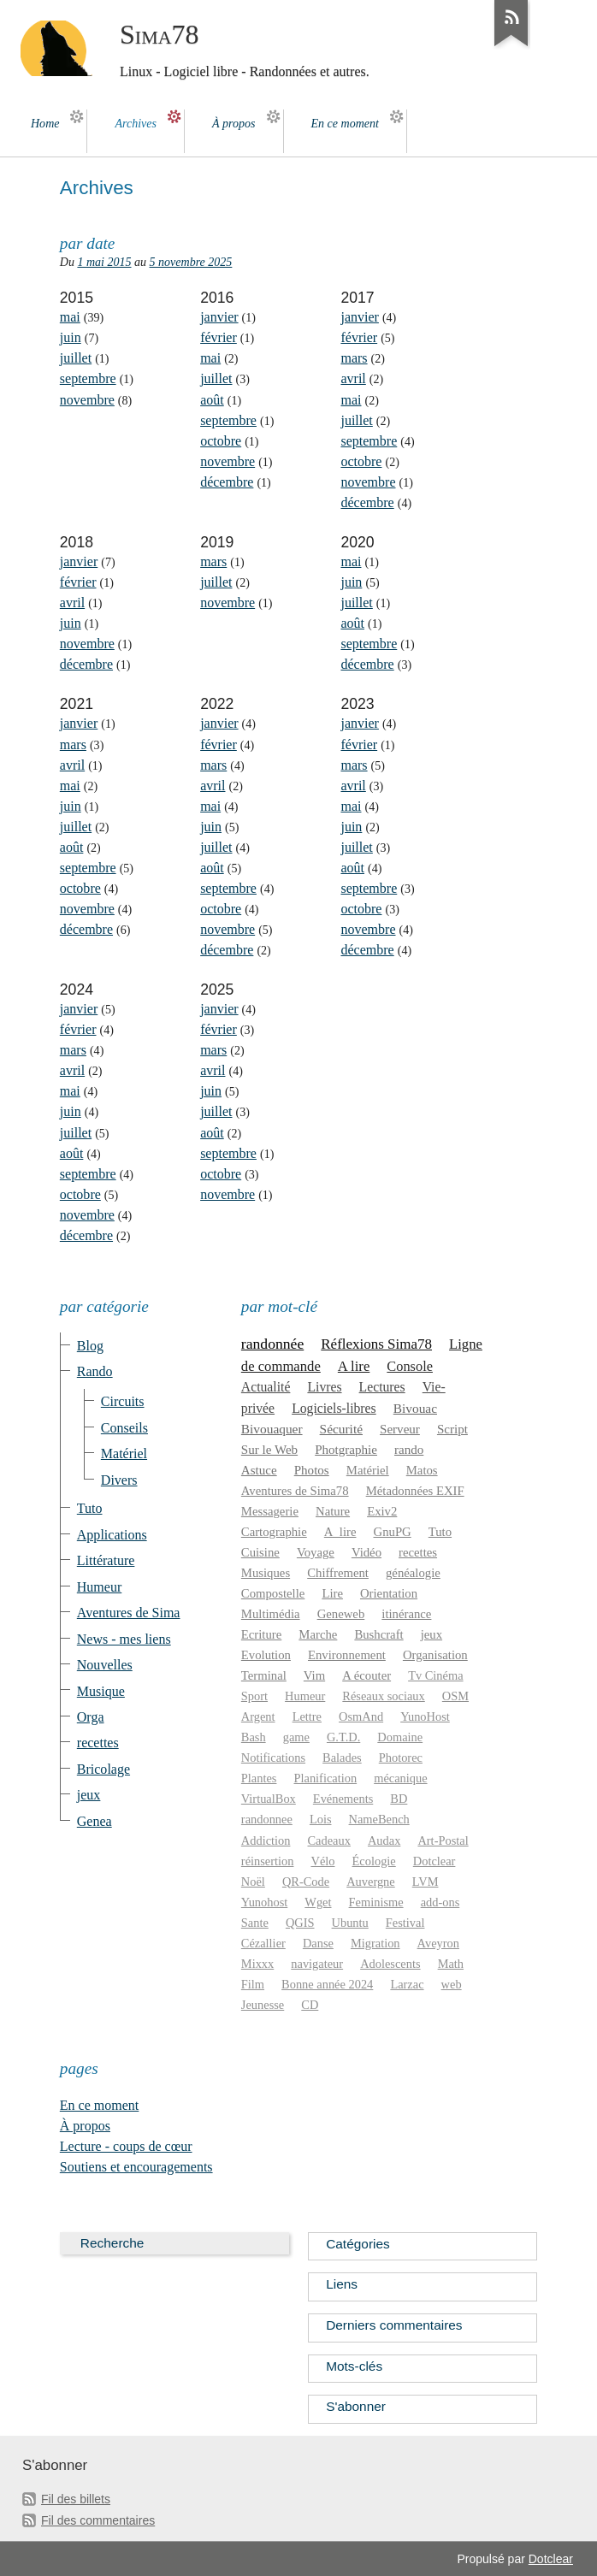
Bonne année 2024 (327, 1984)
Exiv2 (382, 1511)
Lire (332, 1593)
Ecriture (261, 1634)
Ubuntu (350, 1922)
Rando (95, 1371)
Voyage (315, 1552)
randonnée (272, 1343)
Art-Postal (442, 1840)
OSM (455, 1696)
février (218, 337)
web (451, 1984)
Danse (318, 1943)
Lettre (307, 1716)
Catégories (358, 2243)
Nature (333, 1511)
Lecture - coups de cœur (126, 2146)
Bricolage (103, 1769)
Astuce (259, 1470)
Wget (317, 1902)
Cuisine (260, 1552)
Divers (119, 1480)
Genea (94, 1821)
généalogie (413, 1573)
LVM (425, 1881)
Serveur (400, 1429)
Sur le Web (269, 1449)
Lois (321, 1819)
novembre (87, 400)
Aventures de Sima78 (295, 1491)
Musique (101, 1691)
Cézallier (263, 1943)
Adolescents (390, 1963)
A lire (353, 1366)
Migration (375, 1943)
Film (252, 1984)
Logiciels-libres (334, 1408)
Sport (254, 1696)
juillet (76, 358)
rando (408, 1449)
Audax (384, 1840)
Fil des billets (75, 2499)
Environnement (347, 1655)
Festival (405, 1922)
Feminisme (376, 1902)
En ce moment (99, 2105)
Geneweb (341, 1614)
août (212, 400)
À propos (85, 2125)
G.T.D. (343, 1737)
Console (410, 1366)
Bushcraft (378, 1634)
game (296, 1737)
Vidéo (366, 1552)
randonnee (267, 1819)
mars (353, 358)
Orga (90, 1717)
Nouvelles (105, 1664)
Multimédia (270, 1614)
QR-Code (305, 1881)
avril (352, 378)
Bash (253, 1737)
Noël (253, 1881)
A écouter (366, 1675)
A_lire (340, 1532)
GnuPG (392, 1532)
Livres (324, 1387)
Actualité (266, 1387)
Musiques (265, 1573)
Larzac (406, 1984)
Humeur (99, 1587)
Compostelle (273, 1593)
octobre (220, 441)
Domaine (400, 1737)
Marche (317, 1634)
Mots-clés (354, 2366)
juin (70, 337)
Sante (255, 1922)
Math (451, 1963)
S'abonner (356, 2406)
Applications (112, 1534)
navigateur (317, 1963)
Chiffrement (338, 1573)
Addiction (266, 1840)
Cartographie (274, 1532)
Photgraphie (346, 1449)
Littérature (106, 1560)
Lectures (382, 1387)
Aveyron (438, 1943)
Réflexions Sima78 (376, 1344)
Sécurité (341, 1428)
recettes (98, 1742)
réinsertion (267, 1861)
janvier (219, 317)
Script (452, 1429)
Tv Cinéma (435, 1675)
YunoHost (425, 1716)
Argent (258, 1716)
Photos (311, 1470)
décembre (226, 482)
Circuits (123, 1401)
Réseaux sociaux (383, 1696)
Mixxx (257, 1963)
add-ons (440, 1902)
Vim (314, 1675)
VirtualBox (268, 1798)
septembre (88, 378)
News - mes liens (124, 1639)
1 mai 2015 (104, 262)
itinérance (406, 1614)
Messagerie (269, 1511)
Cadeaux (329, 1840)
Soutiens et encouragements (136, 2166)
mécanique (400, 1778)
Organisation (435, 1655)
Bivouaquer (272, 1428)
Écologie (374, 1861)
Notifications (273, 1757)
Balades (342, 1757)
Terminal (264, 1675)
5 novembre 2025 (191, 262)
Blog (90, 1345)
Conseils (124, 1428)
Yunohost (264, 1902)
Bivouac (415, 1408)
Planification (326, 1778)
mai (70, 317)
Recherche (112, 2243)
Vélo (322, 1861)
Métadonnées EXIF (415, 1491)
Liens (342, 2284)
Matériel (124, 1453)
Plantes (259, 1778)
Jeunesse (262, 2005)
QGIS (300, 1922)
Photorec (401, 1757)
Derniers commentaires (394, 2325)
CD (309, 2005)
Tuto (90, 1508)
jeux (89, 1794)
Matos (422, 1470)
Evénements (343, 1798)
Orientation (388, 1593)
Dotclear (434, 1861)
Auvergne (370, 1881)
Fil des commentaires (98, 2520)
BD (398, 1798)
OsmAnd (361, 1716)
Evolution (266, 1655)
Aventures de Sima (128, 1612)
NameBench (379, 1819)
